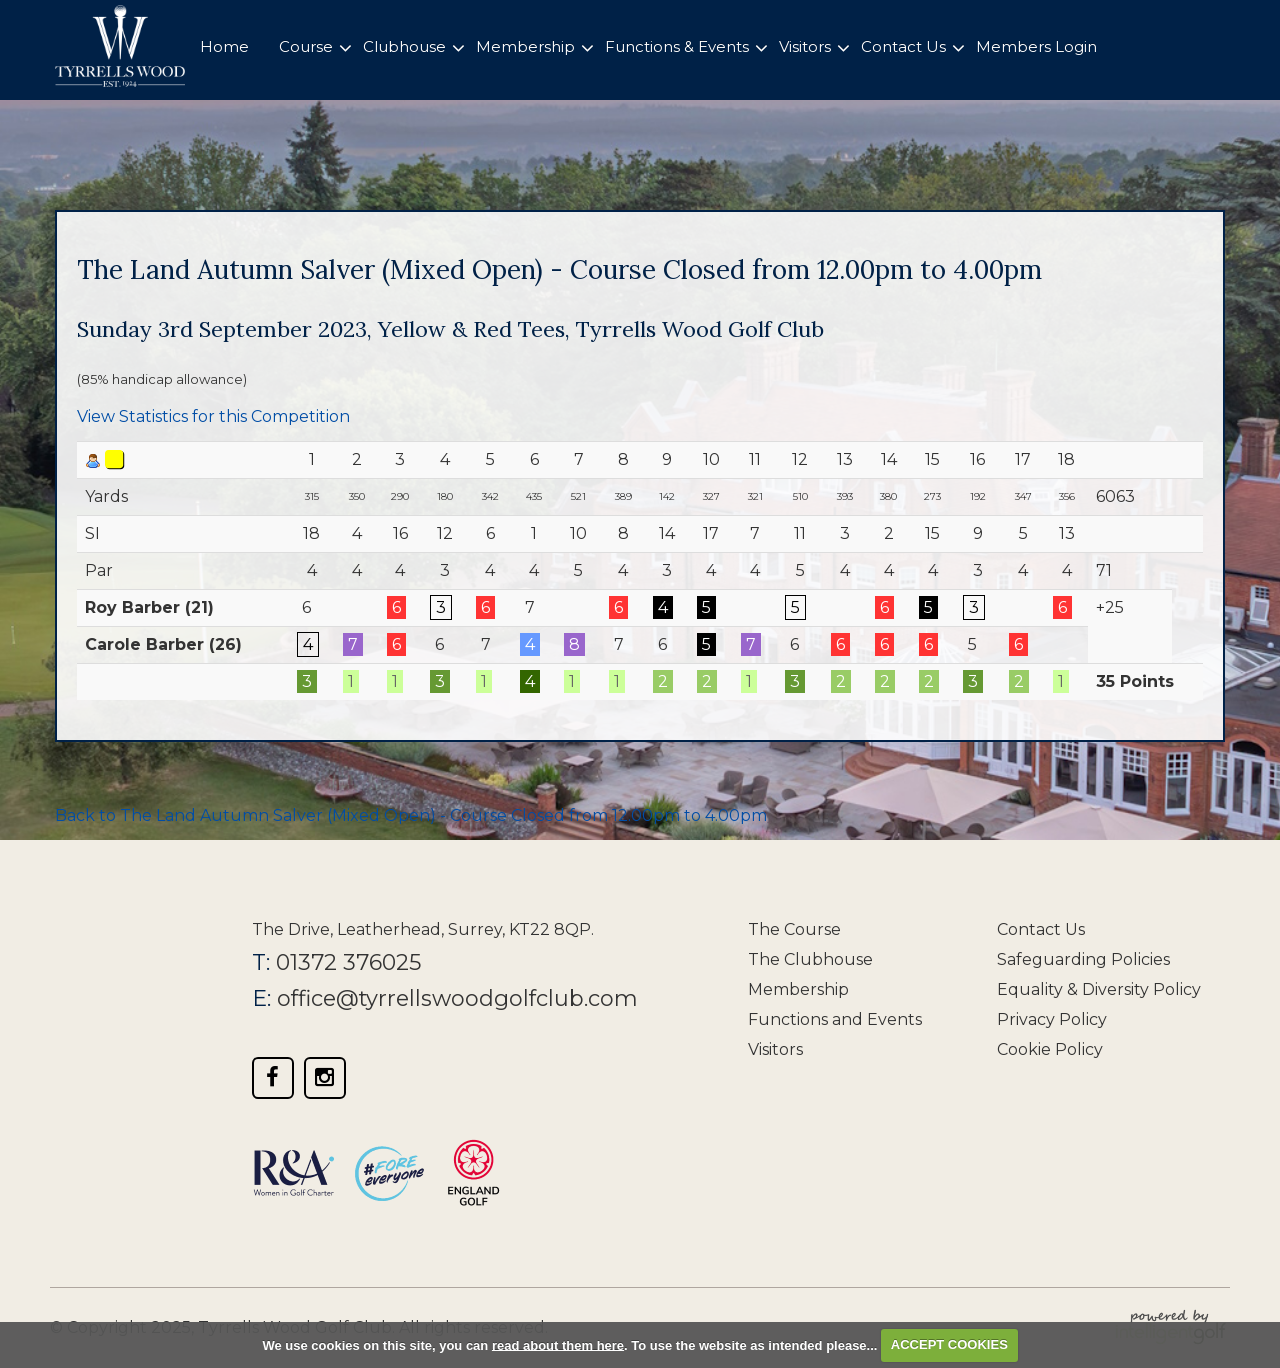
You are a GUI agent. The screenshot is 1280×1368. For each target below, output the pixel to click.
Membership (798, 989)
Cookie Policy (1050, 1049)
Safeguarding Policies (1083, 959)
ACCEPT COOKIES (949, 1344)
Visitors (775, 1049)
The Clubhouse (810, 959)
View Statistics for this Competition (213, 416)
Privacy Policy (1052, 1019)
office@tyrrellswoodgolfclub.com (459, 998)
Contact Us (1041, 929)
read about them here (558, 1344)
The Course (794, 929)
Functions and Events (835, 1019)
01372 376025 (348, 962)
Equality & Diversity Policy (1099, 989)
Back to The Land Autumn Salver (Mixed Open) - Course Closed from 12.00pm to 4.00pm (411, 815)
